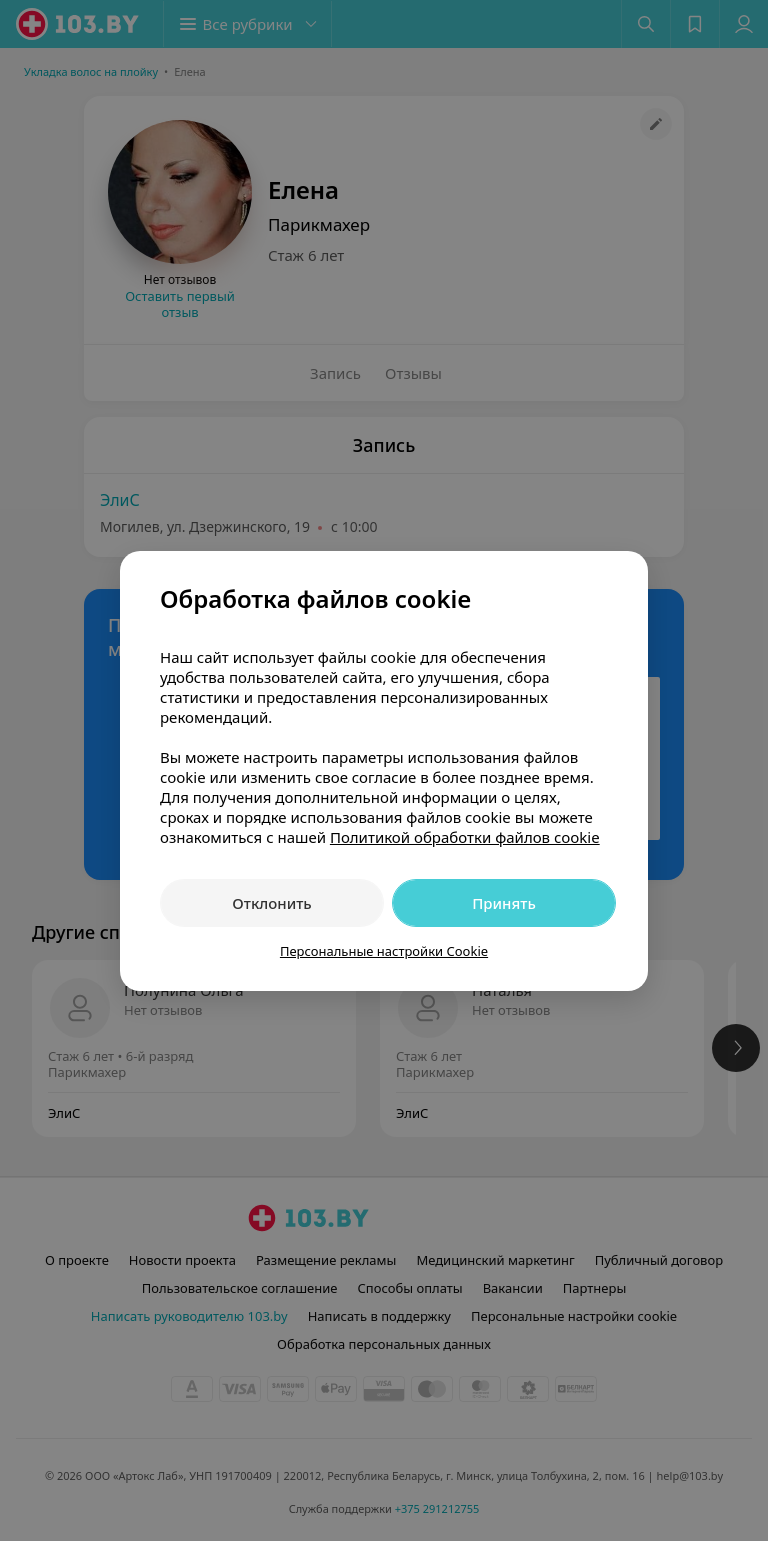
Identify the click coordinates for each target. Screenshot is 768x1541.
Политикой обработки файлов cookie (465, 837)
